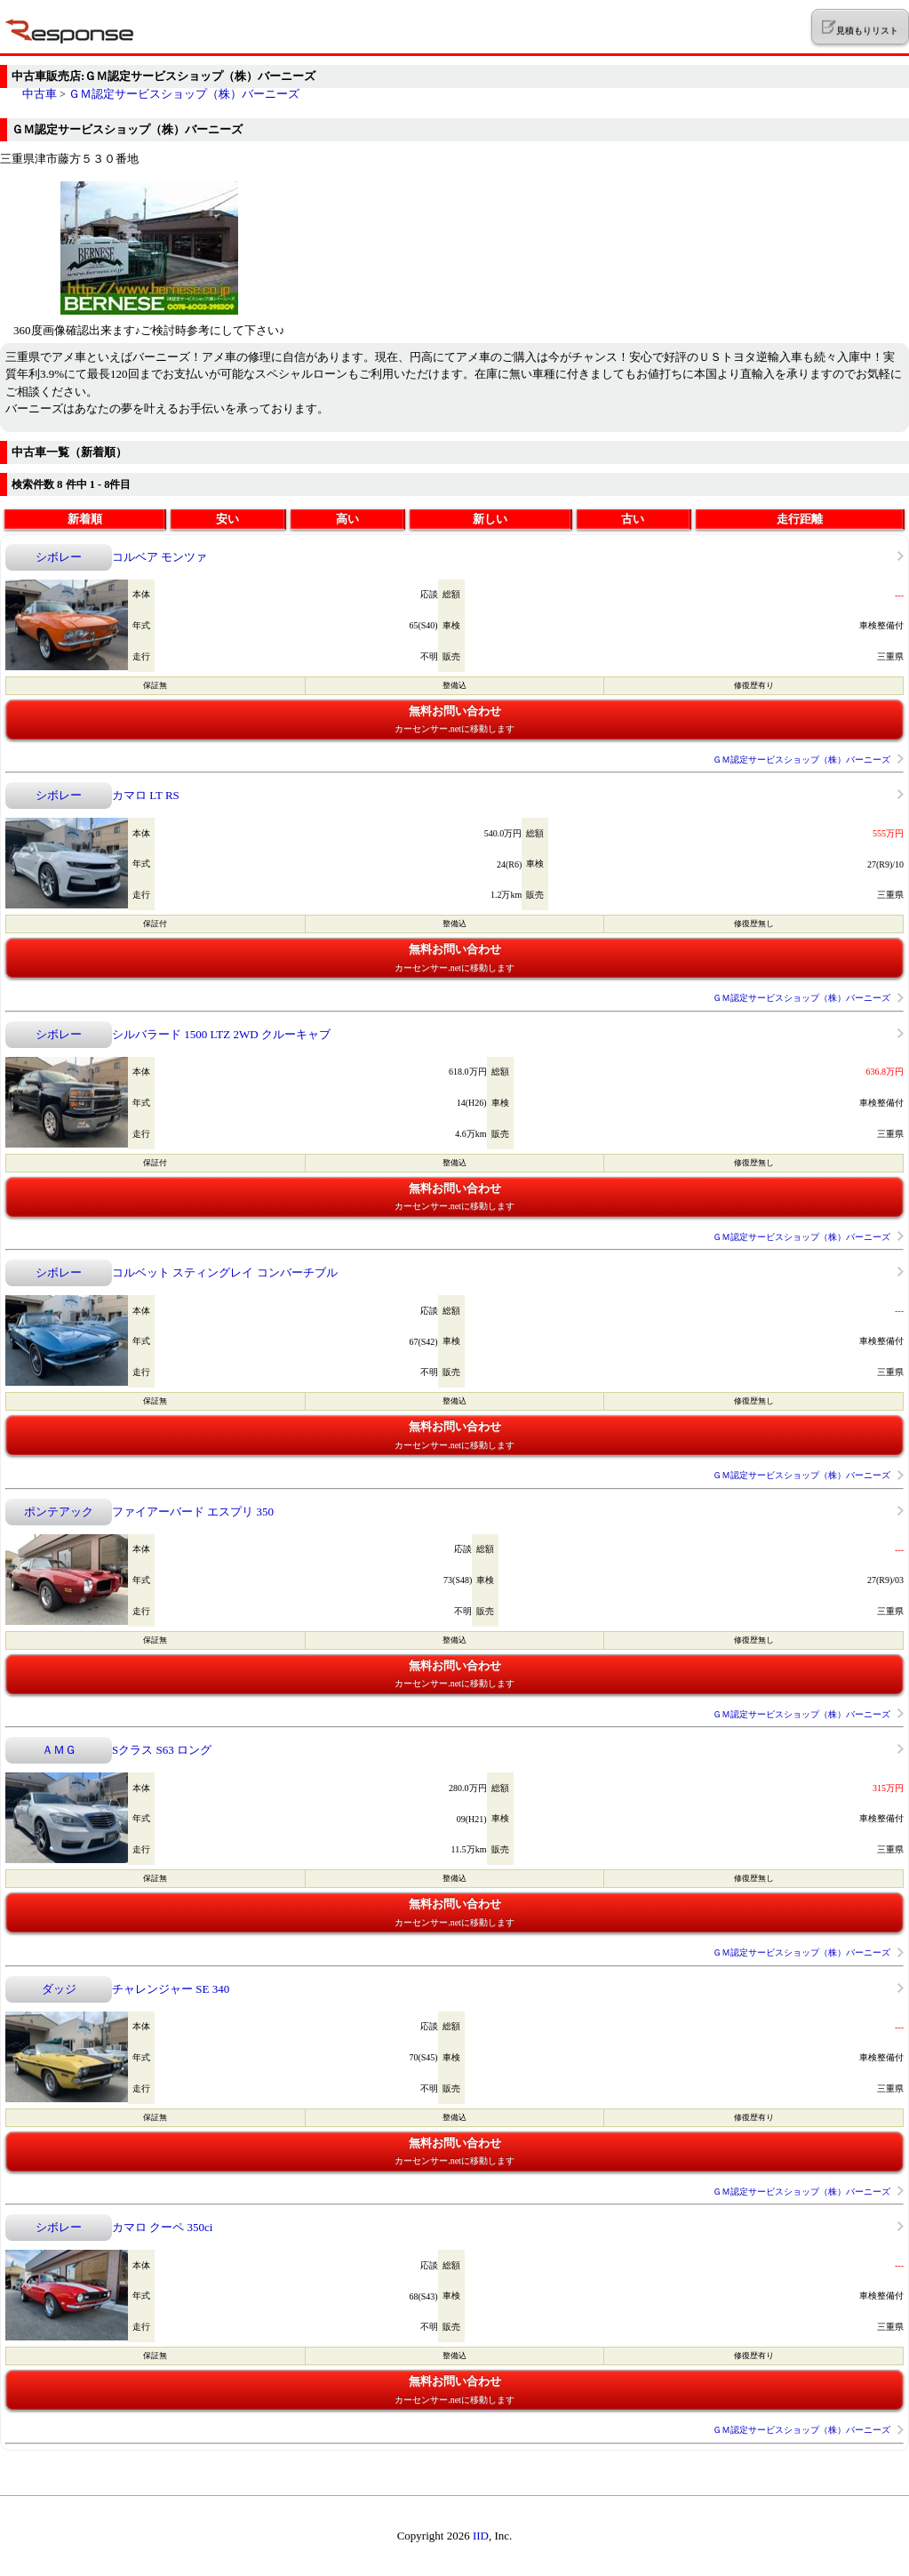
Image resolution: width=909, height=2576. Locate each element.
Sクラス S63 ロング (161, 1749)
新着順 (85, 518)
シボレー (59, 557)
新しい (490, 518)
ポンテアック (58, 1511)
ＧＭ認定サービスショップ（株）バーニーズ (183, 93)
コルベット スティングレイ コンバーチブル (225, 1272)
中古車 (39, 93)
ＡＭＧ (59, 1749)
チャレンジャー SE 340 (170, 1989)
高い (347, 518)
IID (481, 2535)
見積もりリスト (859, 28)
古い (632, 518)
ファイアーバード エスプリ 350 (193, 1511)
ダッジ (59, 1989)
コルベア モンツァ (159, 557)
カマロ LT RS (145, 795)
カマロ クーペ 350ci (162, 2227)
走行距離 (800, 518)
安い (227, 518)
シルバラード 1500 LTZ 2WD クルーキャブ (221, 1034)
